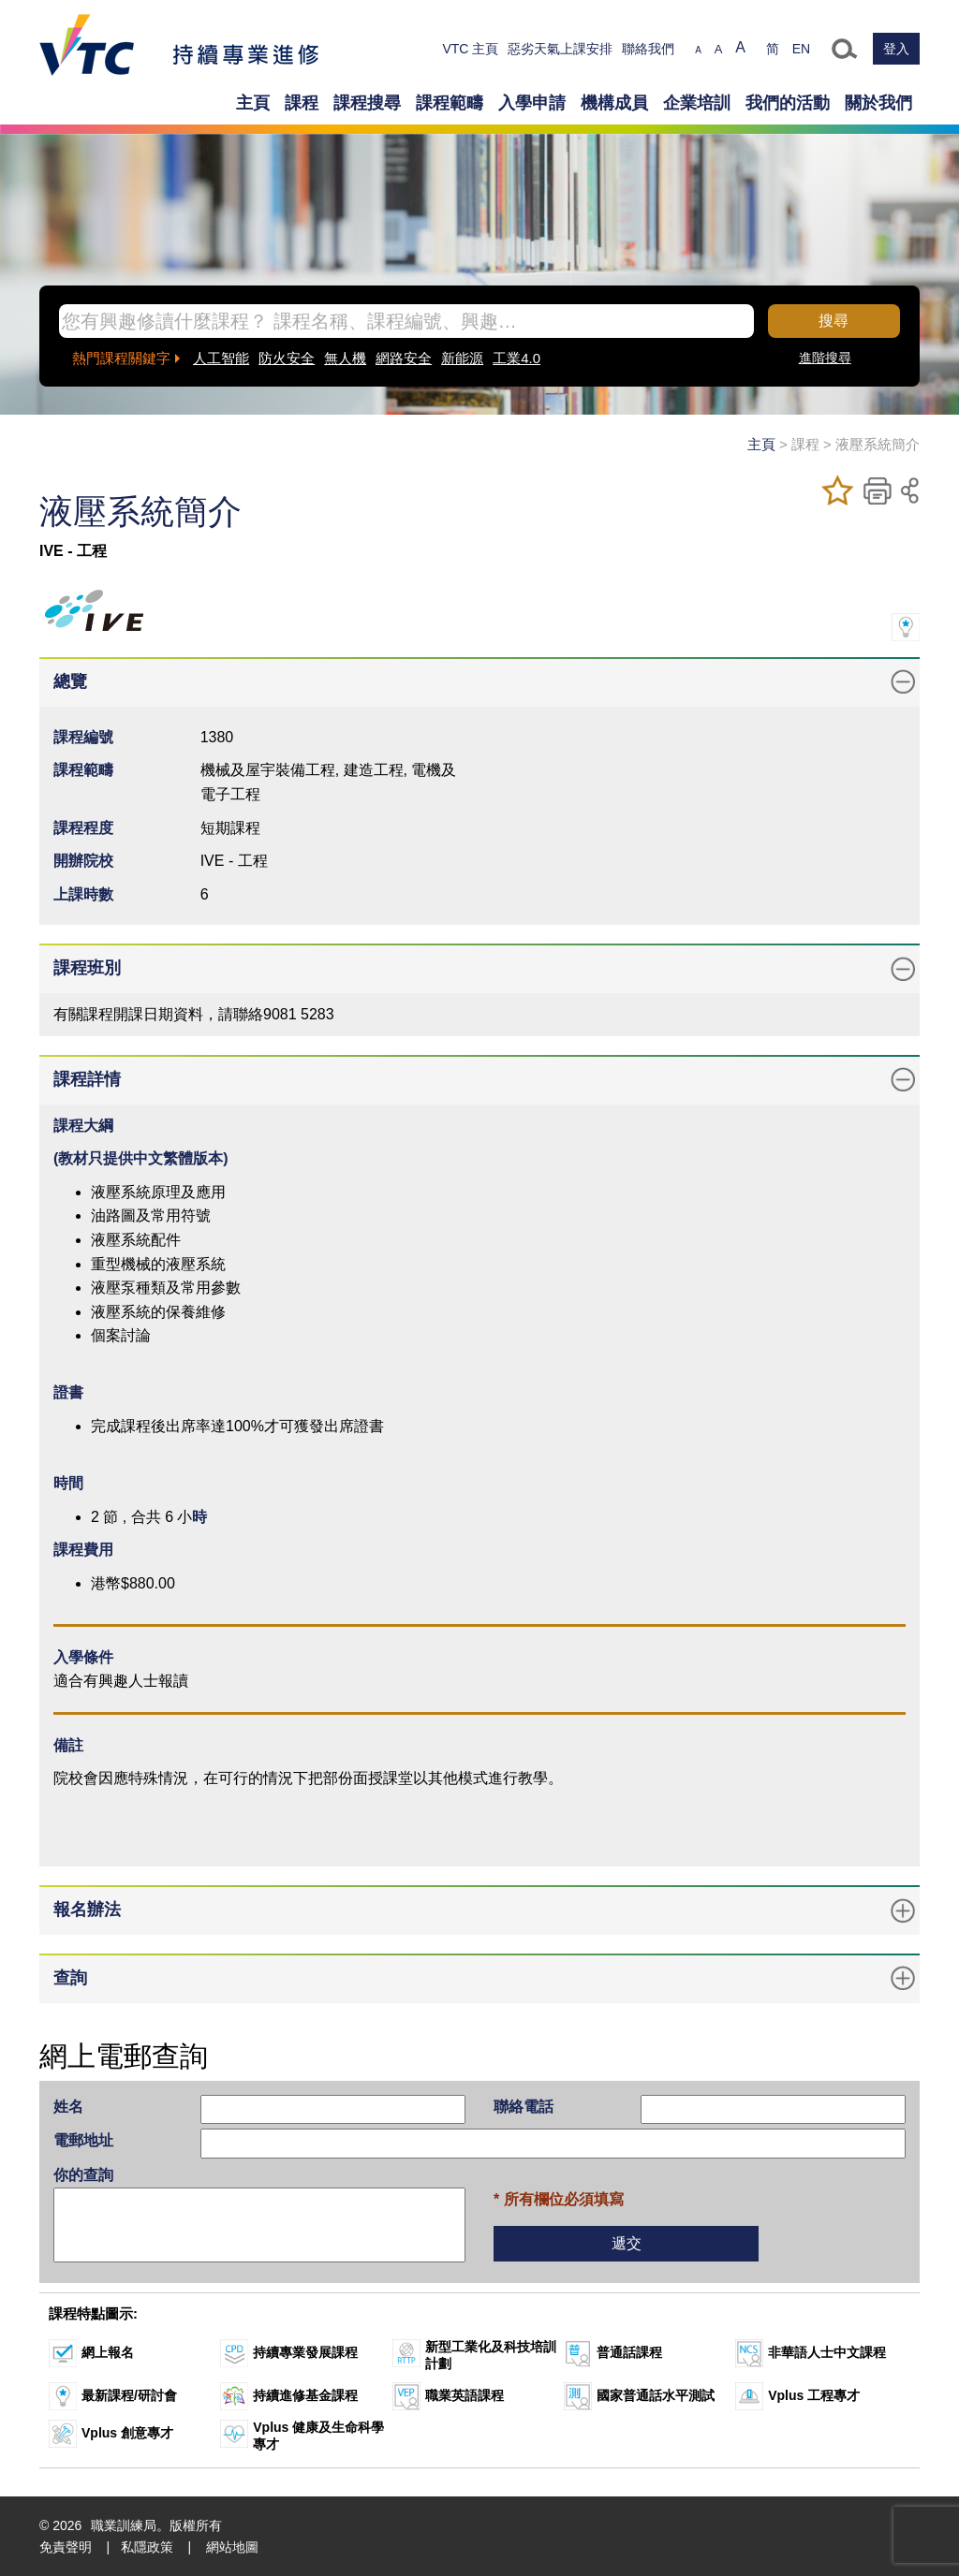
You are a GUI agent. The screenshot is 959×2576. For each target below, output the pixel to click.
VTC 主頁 (470, 48)
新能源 (462, 358)
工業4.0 (516, 358)
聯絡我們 (648, 48)
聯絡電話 (523, 2107)
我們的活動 (787, 103)
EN (801, 48)
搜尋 (833, 321)
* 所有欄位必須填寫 (559, 2199)
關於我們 (878, 103)
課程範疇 (449, 103)
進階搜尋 (825, 357)
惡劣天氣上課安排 (560, 48)
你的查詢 (83, 2175)
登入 (896, 48)
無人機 (345, 358)
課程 (301, 103)
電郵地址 (83, 2140)
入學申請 (532, 103)
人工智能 (221, 358)
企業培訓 (696, 103)
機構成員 (614, 103)
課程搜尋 (367, 103)
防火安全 (286, 358)
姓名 (68, 2107)
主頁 (253, 103)
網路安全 (404, 358)
